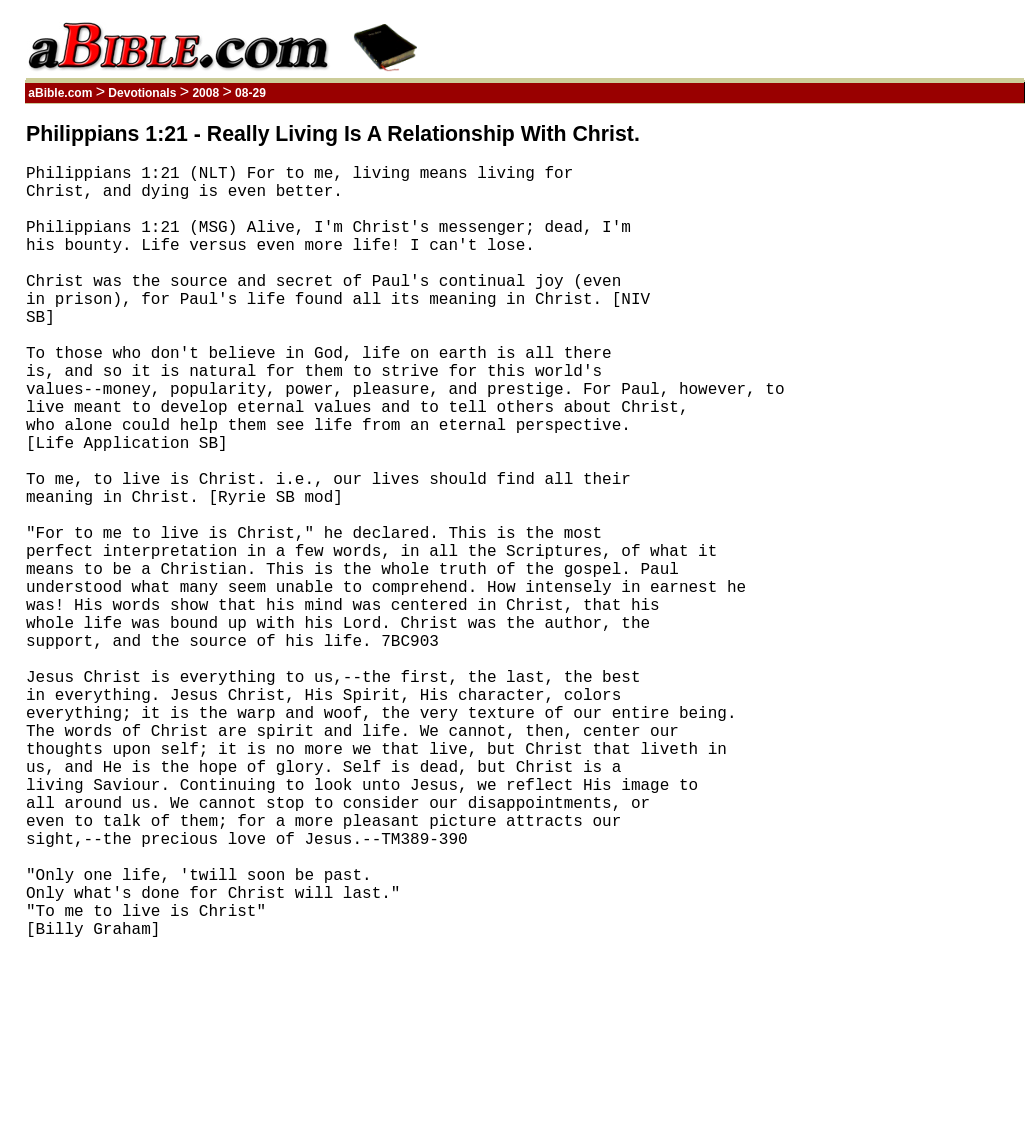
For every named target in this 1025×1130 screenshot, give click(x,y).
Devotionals (142, 93)
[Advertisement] (929, 423)
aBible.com (60, 93)
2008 (205, 93)
